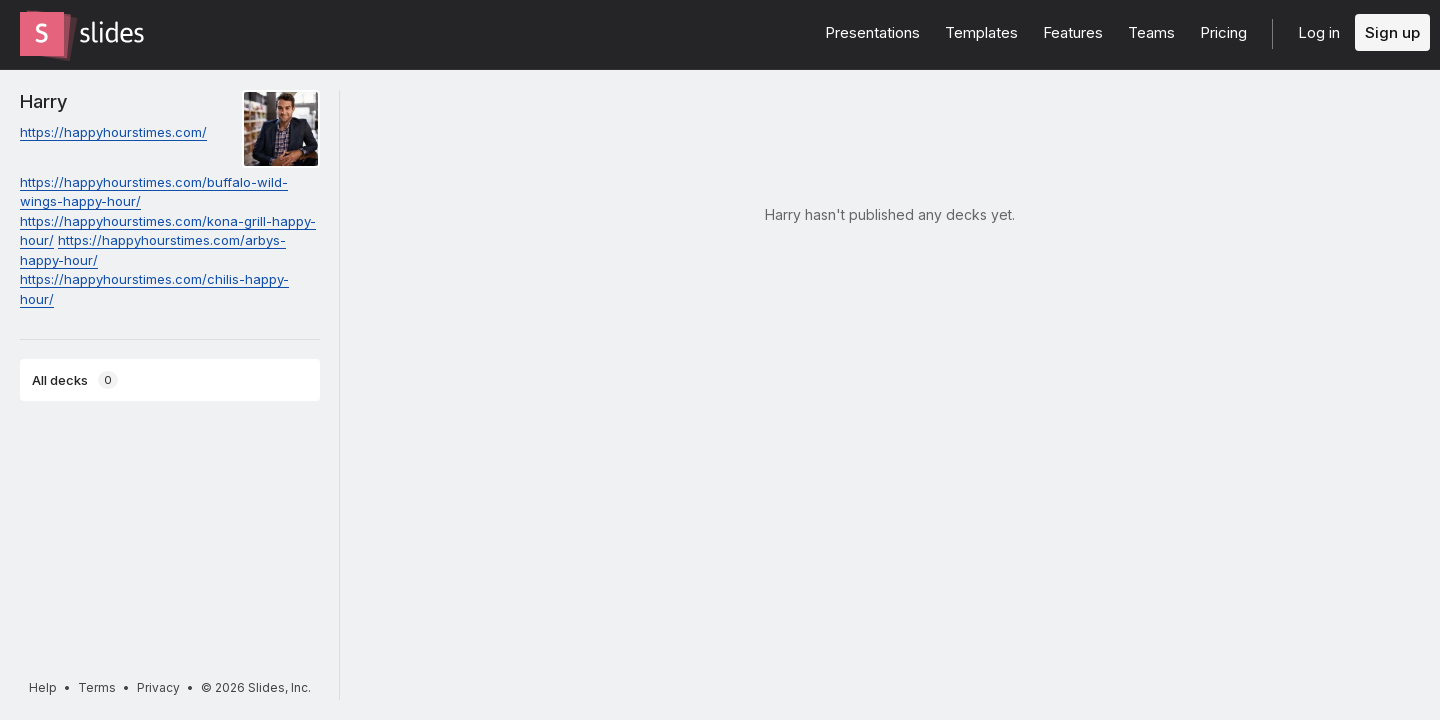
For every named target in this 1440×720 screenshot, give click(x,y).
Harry (43, 101)
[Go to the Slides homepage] (42, 34)
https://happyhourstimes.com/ (113, 132)
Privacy (158, 687)
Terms (97, 687)
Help (43, 687)
